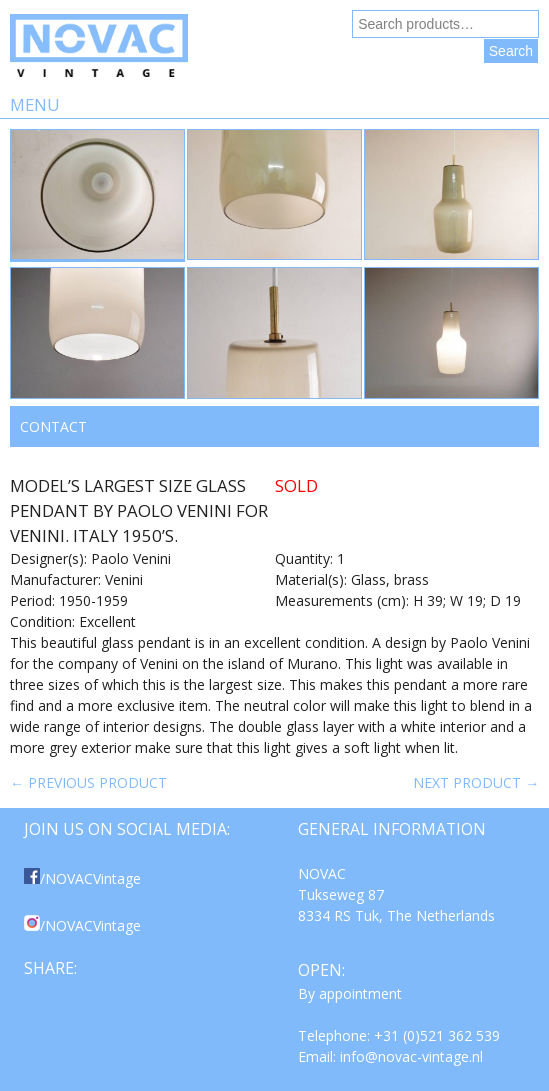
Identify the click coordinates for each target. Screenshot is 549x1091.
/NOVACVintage (82, 878)
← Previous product (88, 782)
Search (511, 51)
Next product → (476, 782)
